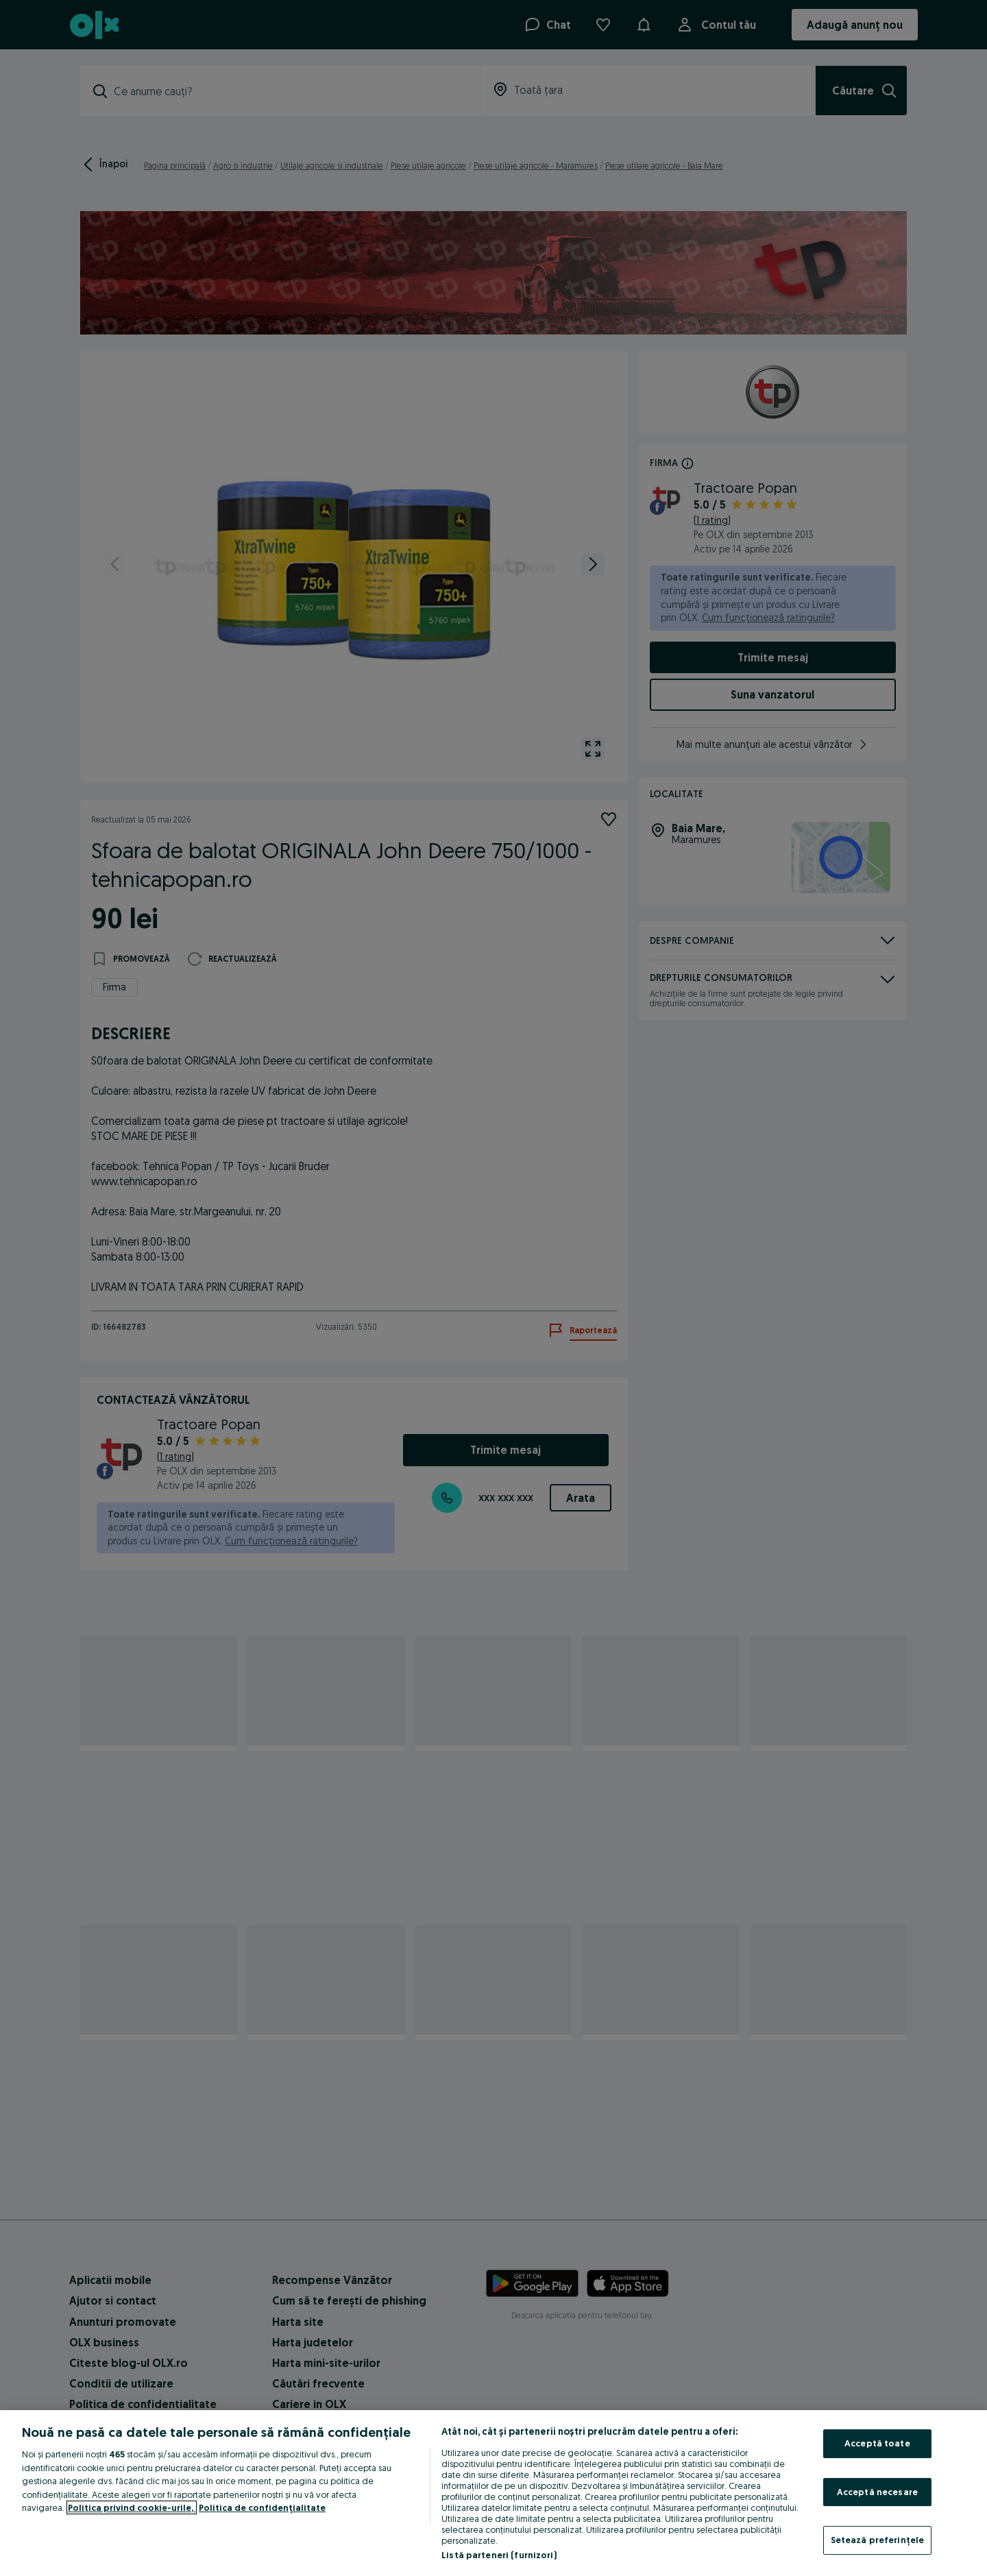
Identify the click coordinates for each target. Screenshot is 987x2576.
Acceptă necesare (877, 2491)
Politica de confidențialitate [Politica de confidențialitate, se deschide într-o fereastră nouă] (262, 2507)
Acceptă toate (877, 2443)
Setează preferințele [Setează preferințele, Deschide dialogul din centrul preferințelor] (878, 2539)
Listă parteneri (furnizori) (499, 2554)
